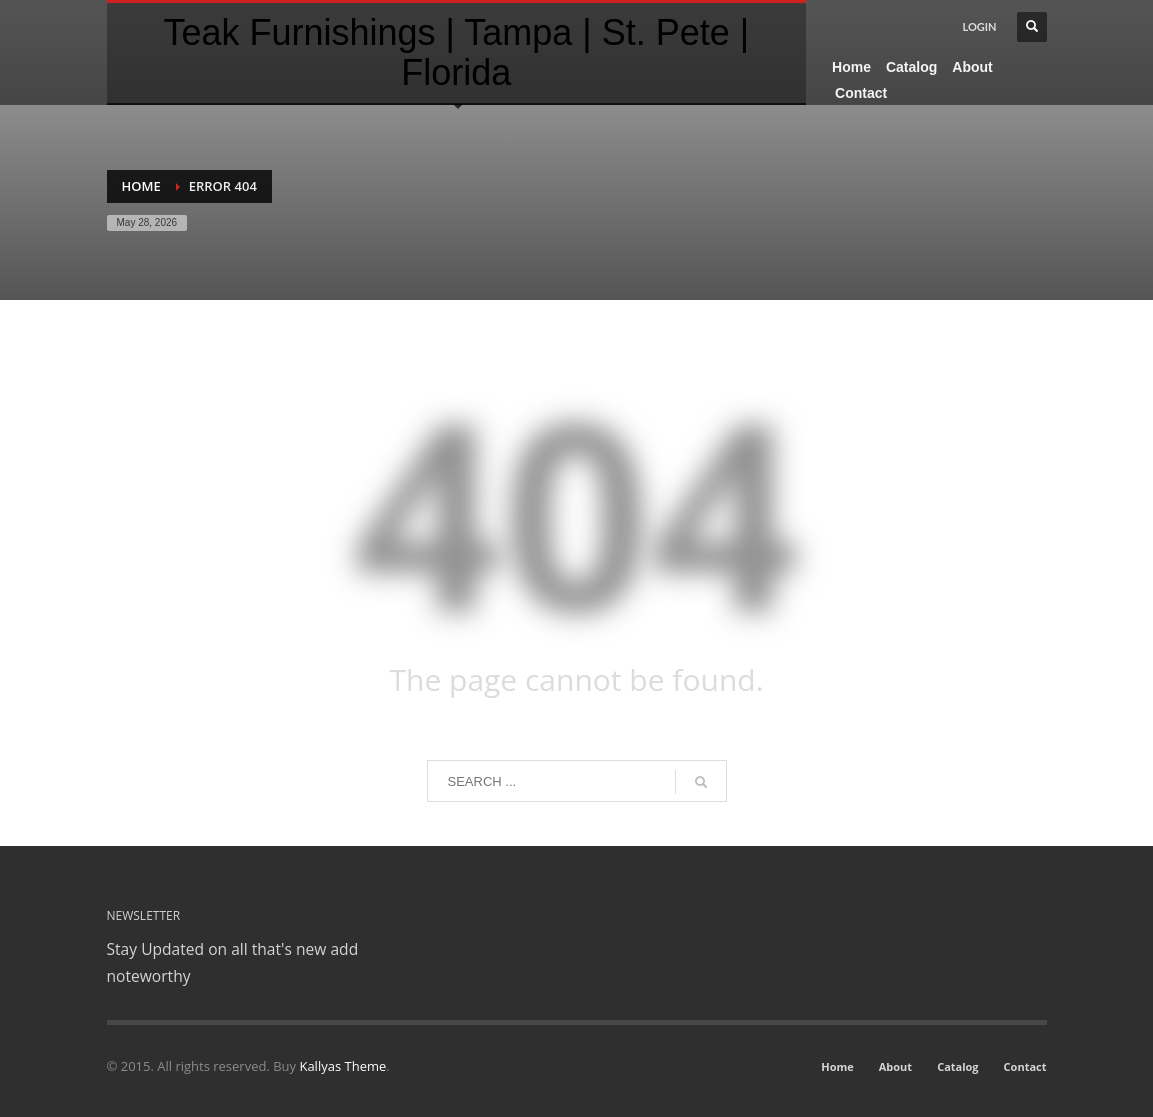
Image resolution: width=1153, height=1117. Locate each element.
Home (141, 186)
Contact (1025, 1066)
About (895, 1066)
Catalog (957, 1066)
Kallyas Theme (342, 1066)
